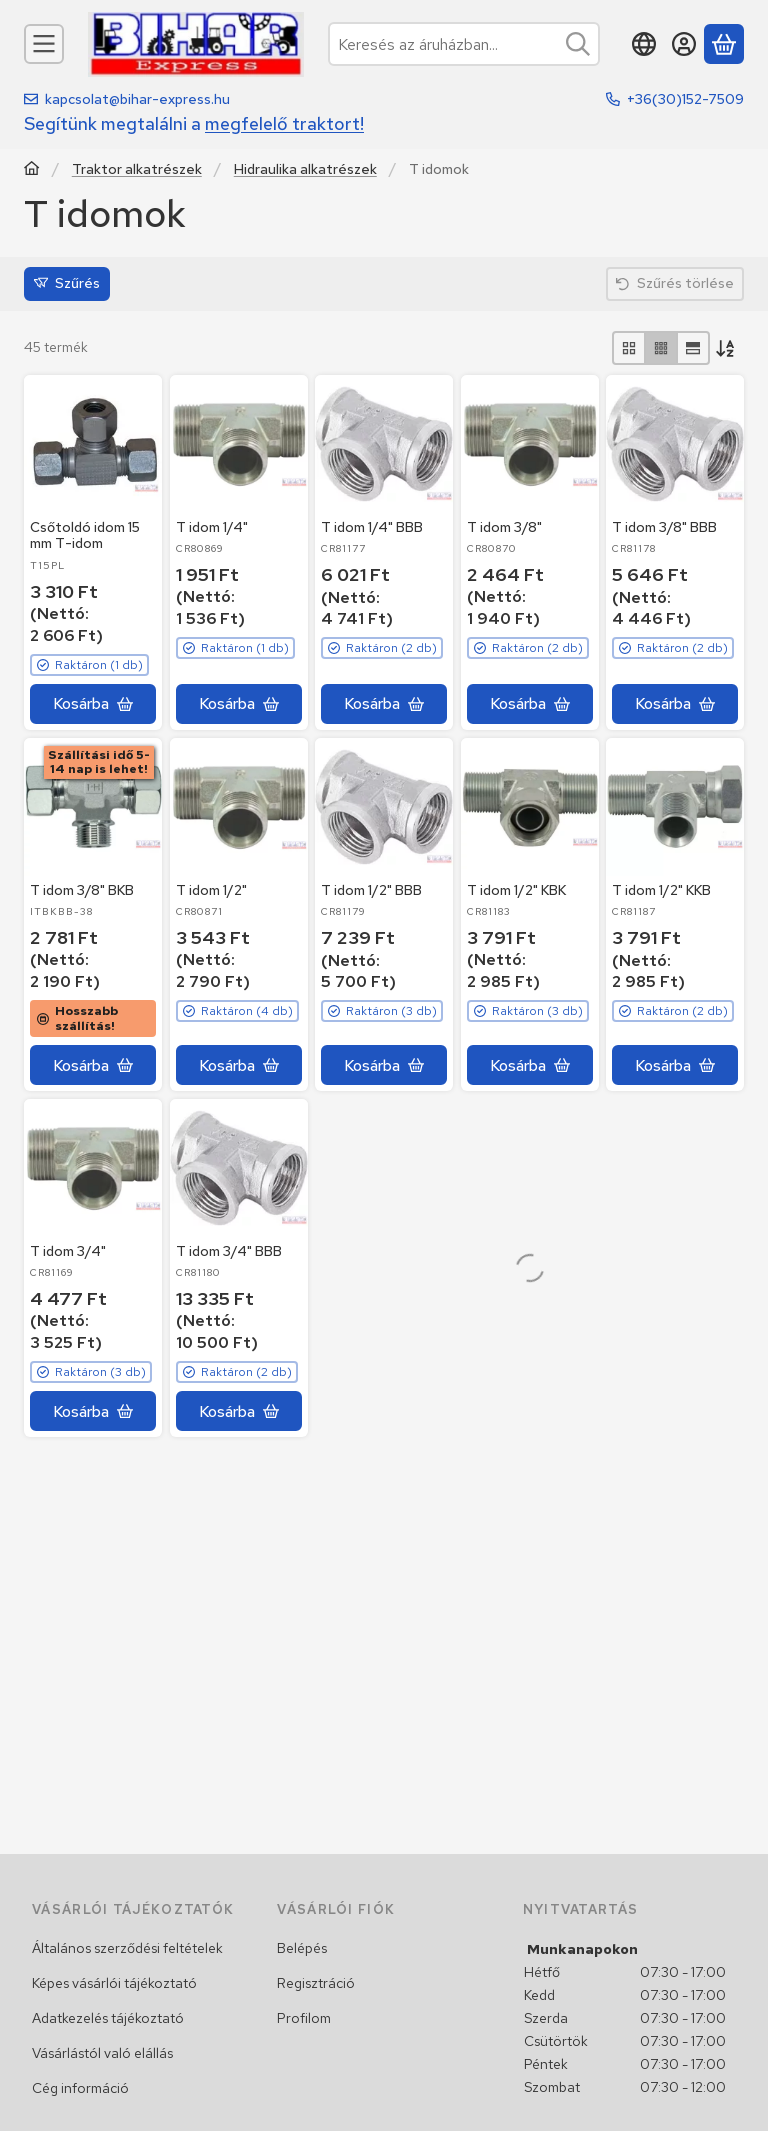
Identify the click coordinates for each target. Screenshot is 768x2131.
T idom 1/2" (211, 890)
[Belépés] (684, 44)
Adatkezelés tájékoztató (108, 2018)
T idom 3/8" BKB (82, 890)
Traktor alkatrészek (137, 169)
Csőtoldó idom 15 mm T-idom (85, 534)
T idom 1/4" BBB (372, 527)
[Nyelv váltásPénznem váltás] (644, 44)
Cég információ (80, 2088)
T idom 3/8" (504, 526)
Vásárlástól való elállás (102, 2053)
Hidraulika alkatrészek (305, 169)
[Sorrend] (727, 348)
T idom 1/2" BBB (371, 890)
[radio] (629, 348)
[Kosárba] (93, 704)
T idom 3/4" (68, 1251)
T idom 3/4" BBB (229, 1251)
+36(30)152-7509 (685, 99)
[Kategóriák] (44, 44)
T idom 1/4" (212, 526)
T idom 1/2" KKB (661, 890)
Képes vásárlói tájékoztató (114, 1983)
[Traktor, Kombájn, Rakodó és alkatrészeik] (32, 170)
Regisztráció (316, 1983)
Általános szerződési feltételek (127, 1948)
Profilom (304, 2018)
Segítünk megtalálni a (194, 123)
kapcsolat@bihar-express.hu (137, 99)
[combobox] (464, 44)
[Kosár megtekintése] (724, 44)
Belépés (302, 1948)
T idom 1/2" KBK (516, 890)
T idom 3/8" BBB (664, 527)
